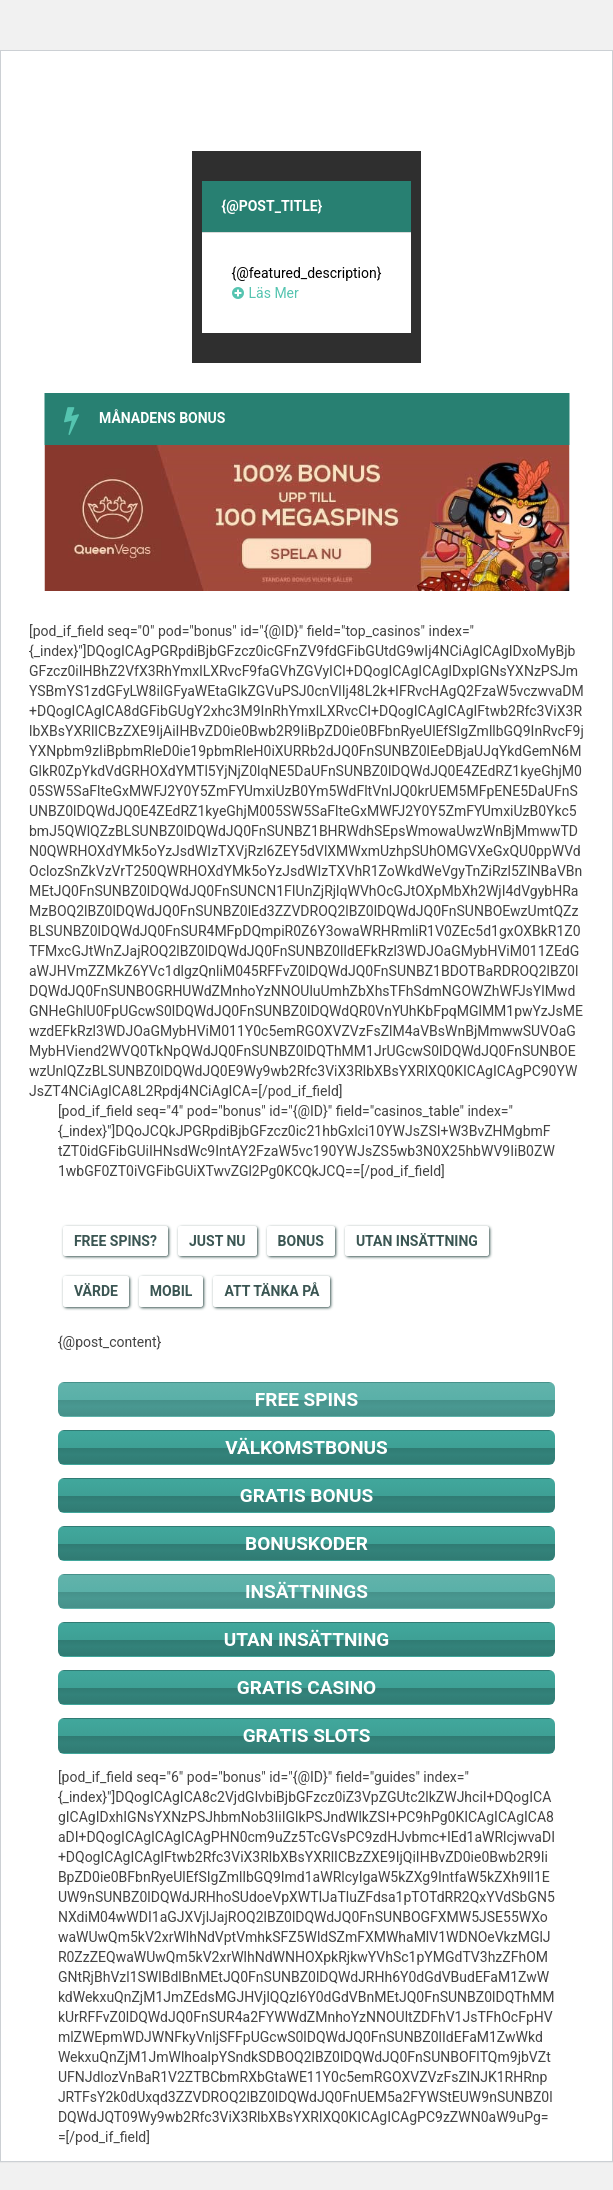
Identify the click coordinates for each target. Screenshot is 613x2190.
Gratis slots (307, 1735)
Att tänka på (271, 1291)
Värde (96, 1291)
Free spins (306, 1399)
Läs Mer (265, 293)
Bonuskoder (306, 1543)
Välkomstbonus (306, 1447)
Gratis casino (306, 1687)
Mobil (171, 1291)
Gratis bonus (306, 1495)
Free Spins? (115, 1241)
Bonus (301, 1241)
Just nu (217, 1241)
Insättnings (306, 1591)
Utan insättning (417, 1241)
